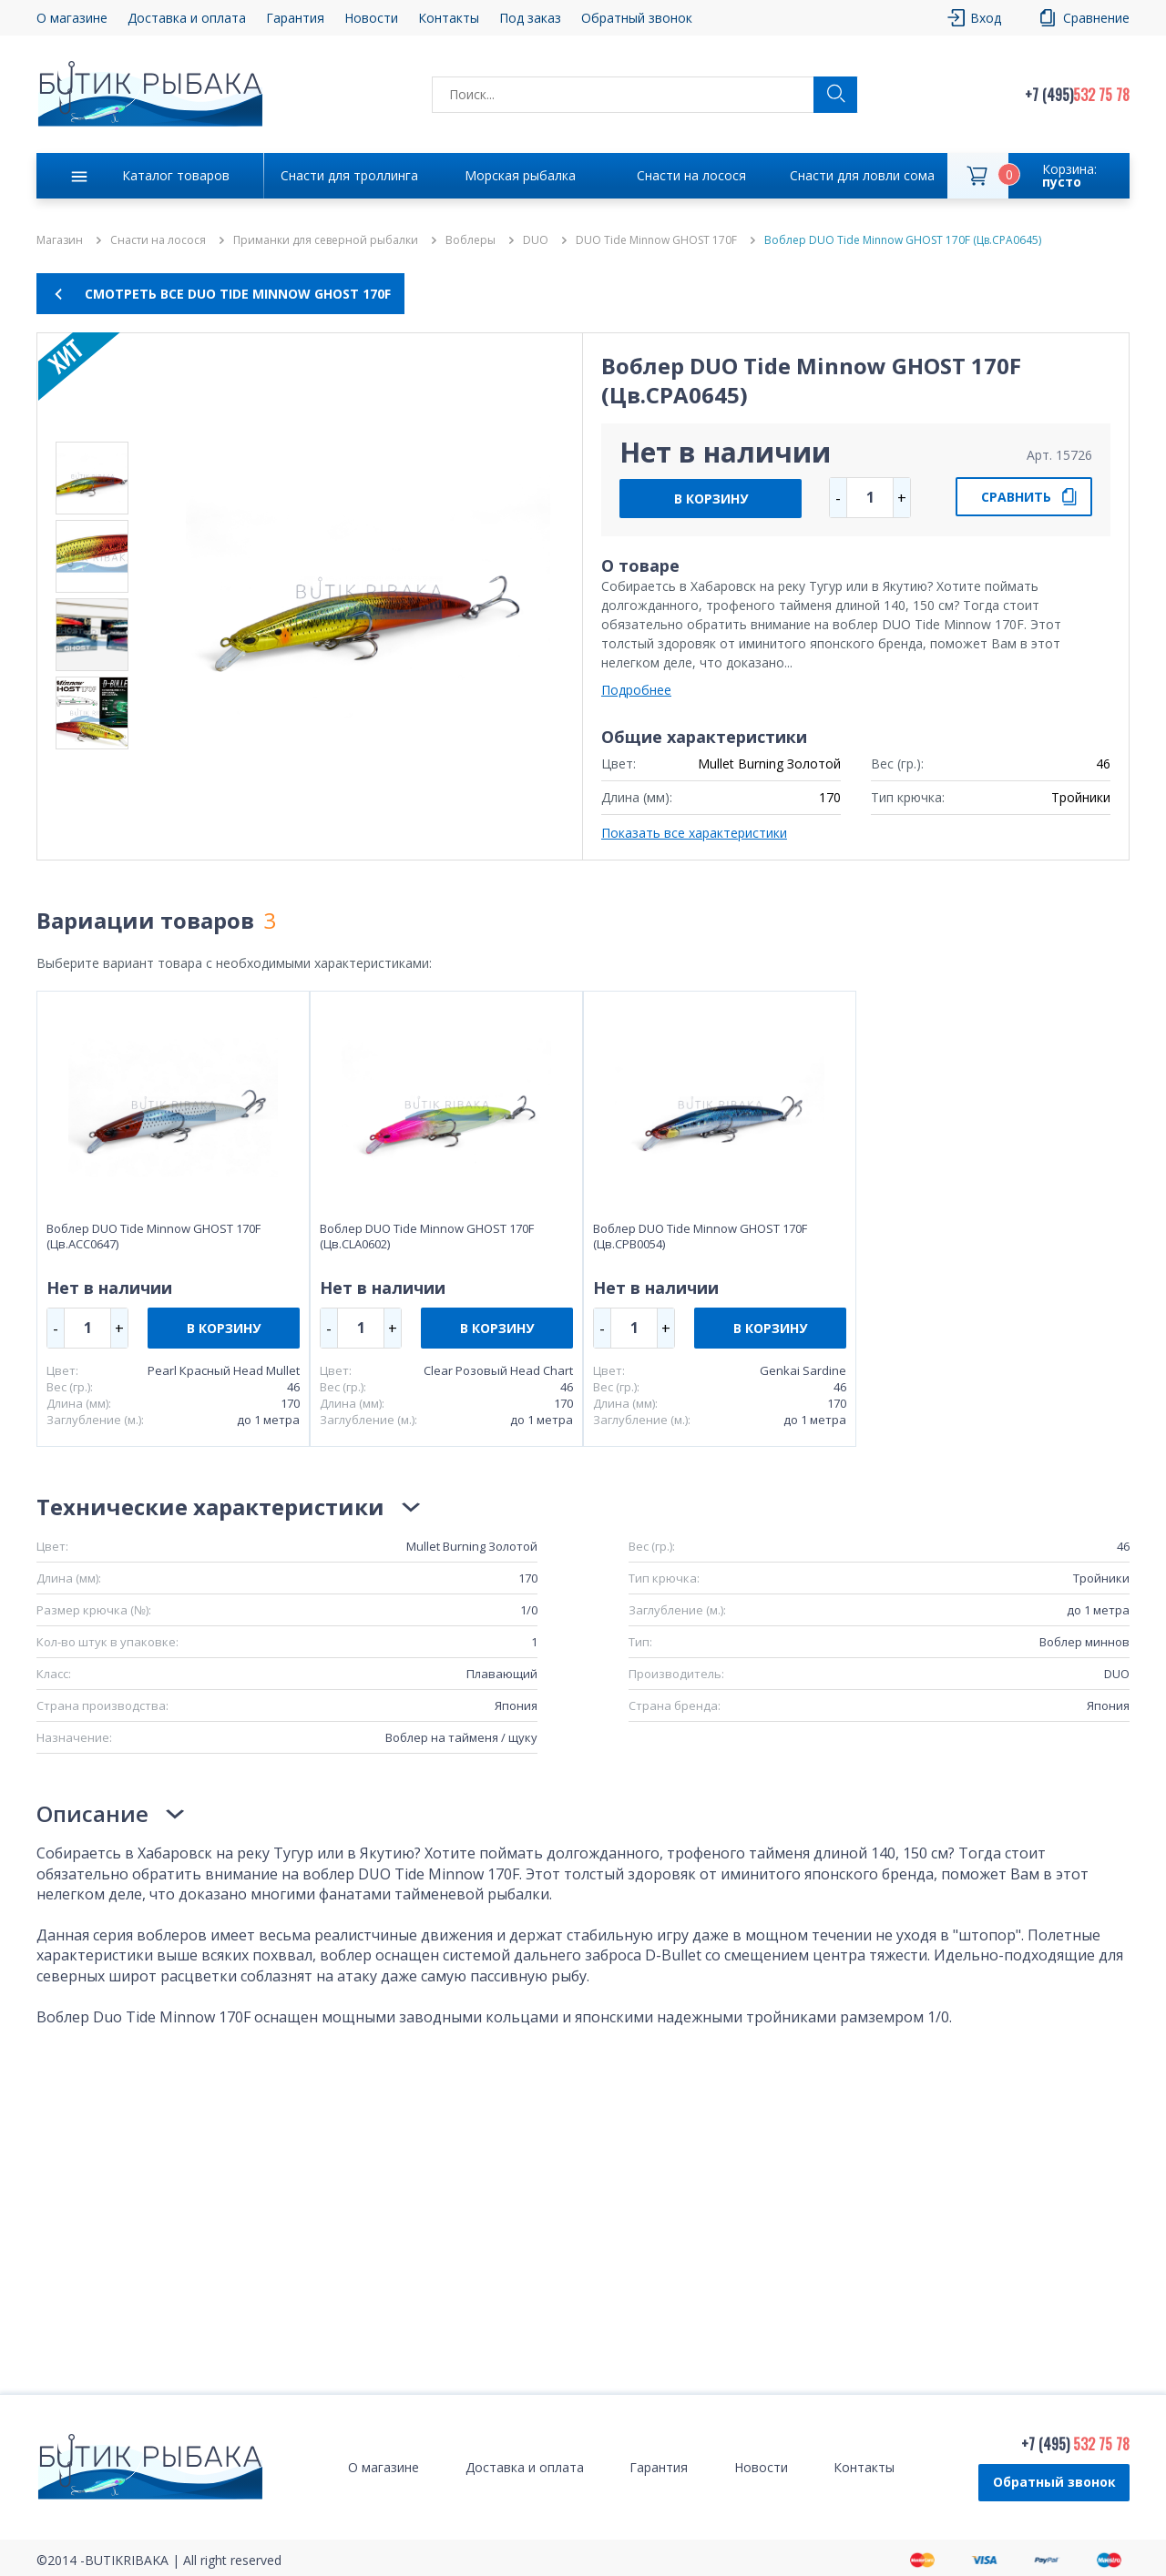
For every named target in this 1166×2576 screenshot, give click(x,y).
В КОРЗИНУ (711, 498)
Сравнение (1096, 17)
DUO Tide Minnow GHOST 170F (656, 240)
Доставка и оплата (187, 17)
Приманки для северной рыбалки (325, 240)
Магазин (59, 240)
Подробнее (636, 689)
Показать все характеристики (694, 832)
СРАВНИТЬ (1016, 496)
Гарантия (295, 17)
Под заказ (530, 17)
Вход (985, 17)
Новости (371, 17)
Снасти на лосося (691, 175)
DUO (535, 240)
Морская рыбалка (520, 175)
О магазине (71, 17)
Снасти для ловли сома (862, 175)
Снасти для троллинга (349, 175)
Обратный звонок (636, 17)
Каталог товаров (176, 175)
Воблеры (470, 240)
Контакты (448, 17)
